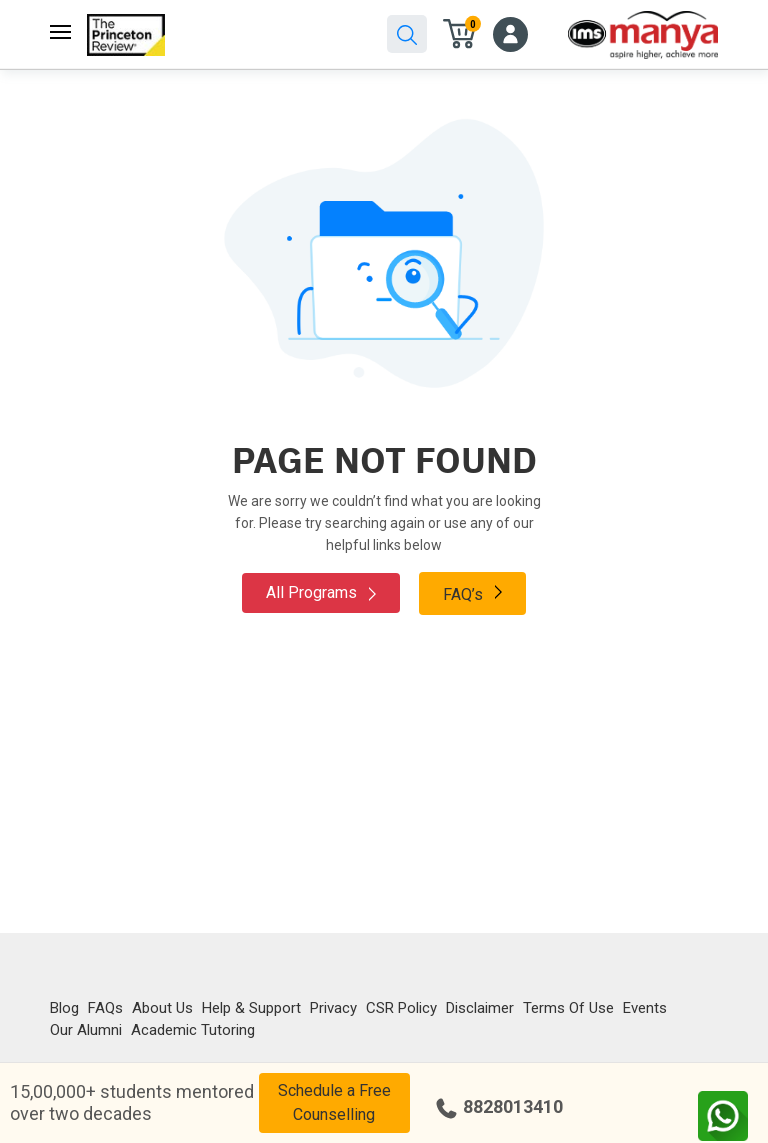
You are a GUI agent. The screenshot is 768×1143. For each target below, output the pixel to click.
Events (645, 1008)
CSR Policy (401, 1008)
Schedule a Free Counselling (334, 1102)
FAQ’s (472, 593)
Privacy (333, 1008)
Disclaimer (480, 1008)
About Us (162, 1008)
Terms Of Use (568, 1008)
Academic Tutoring (193, 1030)
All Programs (321, 592)
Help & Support (251, 1008)
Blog (64, 1008)
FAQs (105, 1008)
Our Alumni (86, 1030)
